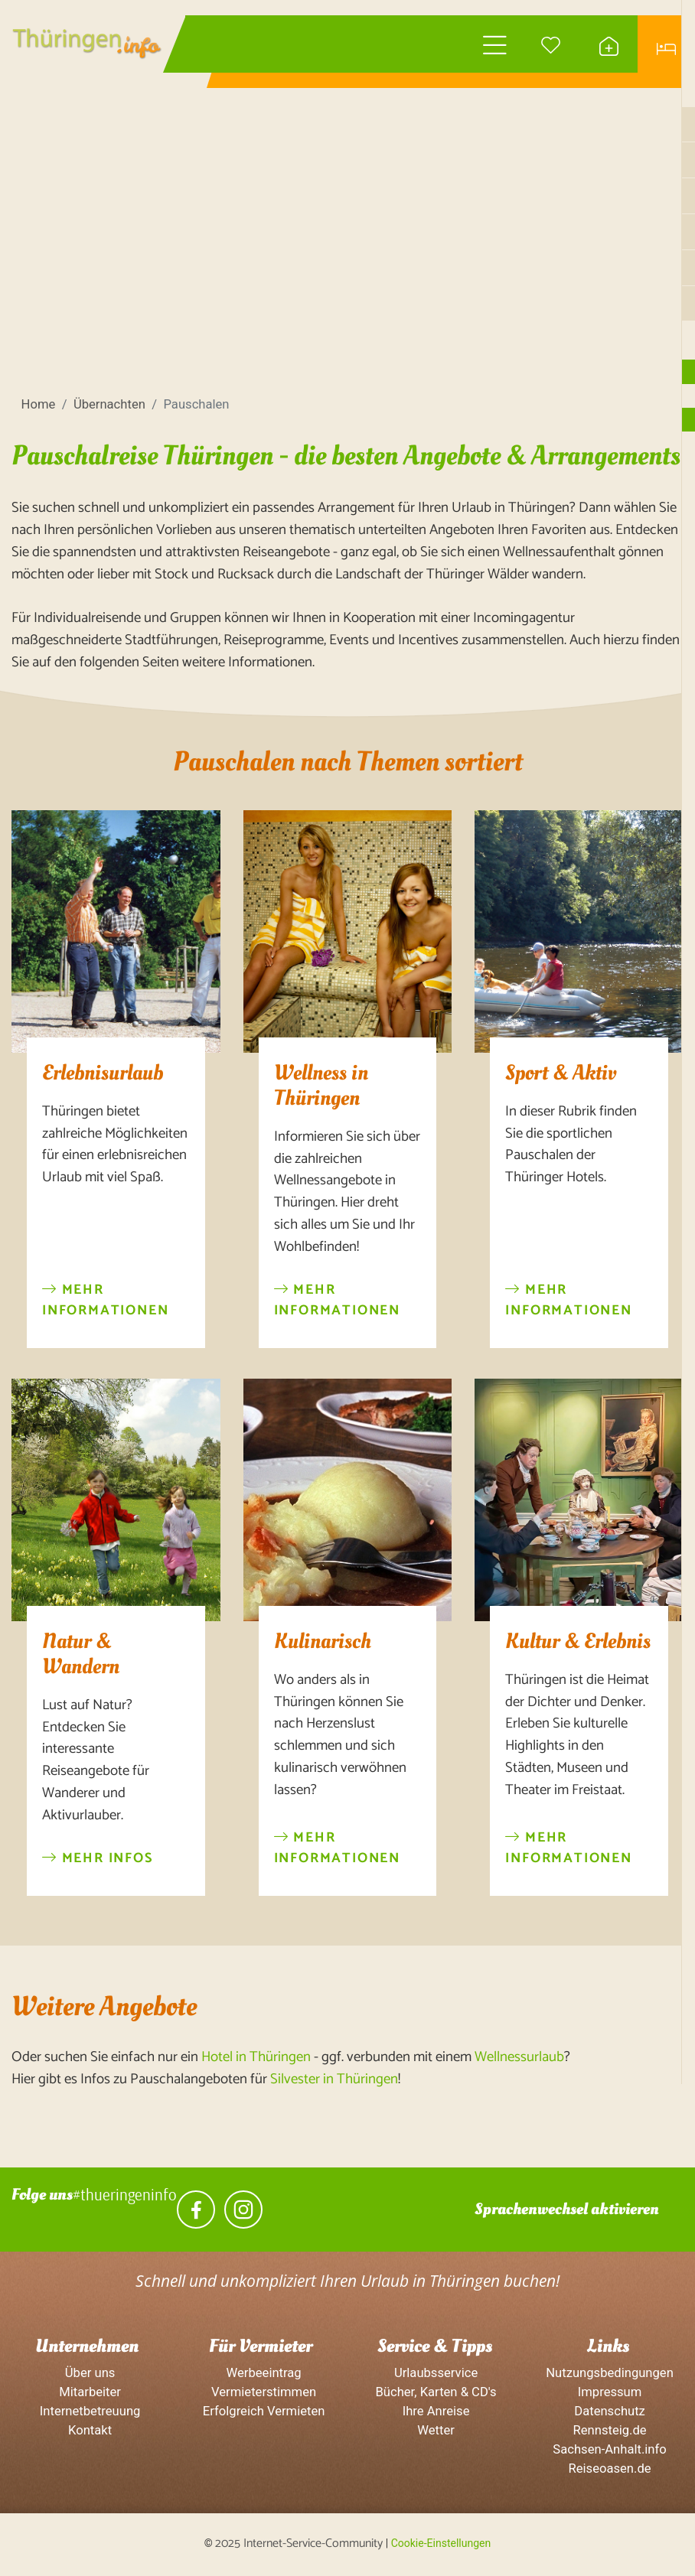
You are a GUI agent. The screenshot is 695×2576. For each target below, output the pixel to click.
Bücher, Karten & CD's (435, 2393)
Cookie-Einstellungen (441, 2545)
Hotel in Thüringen (256, 2058)
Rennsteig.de (608, 2432)
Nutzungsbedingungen (608, 2374)
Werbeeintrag (261, 2374)
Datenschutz (608, 2413)
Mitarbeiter (87, 2393)
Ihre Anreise (434, 2413)
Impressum (607, 2393)
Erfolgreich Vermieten (260, 2413)
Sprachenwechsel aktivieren (567, 2210)
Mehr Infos (97, 1858)
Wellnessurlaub (519, 2058)
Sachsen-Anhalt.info (608, 2451)
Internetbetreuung (87, 2413)
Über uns (86, 2374)
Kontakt (87, 2432)
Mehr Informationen (105, 1299)
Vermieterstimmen (260, 2393)
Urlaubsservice (434, 2374)
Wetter (434, 2432)
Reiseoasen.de (608, 2470)
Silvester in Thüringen (334, 2079)
